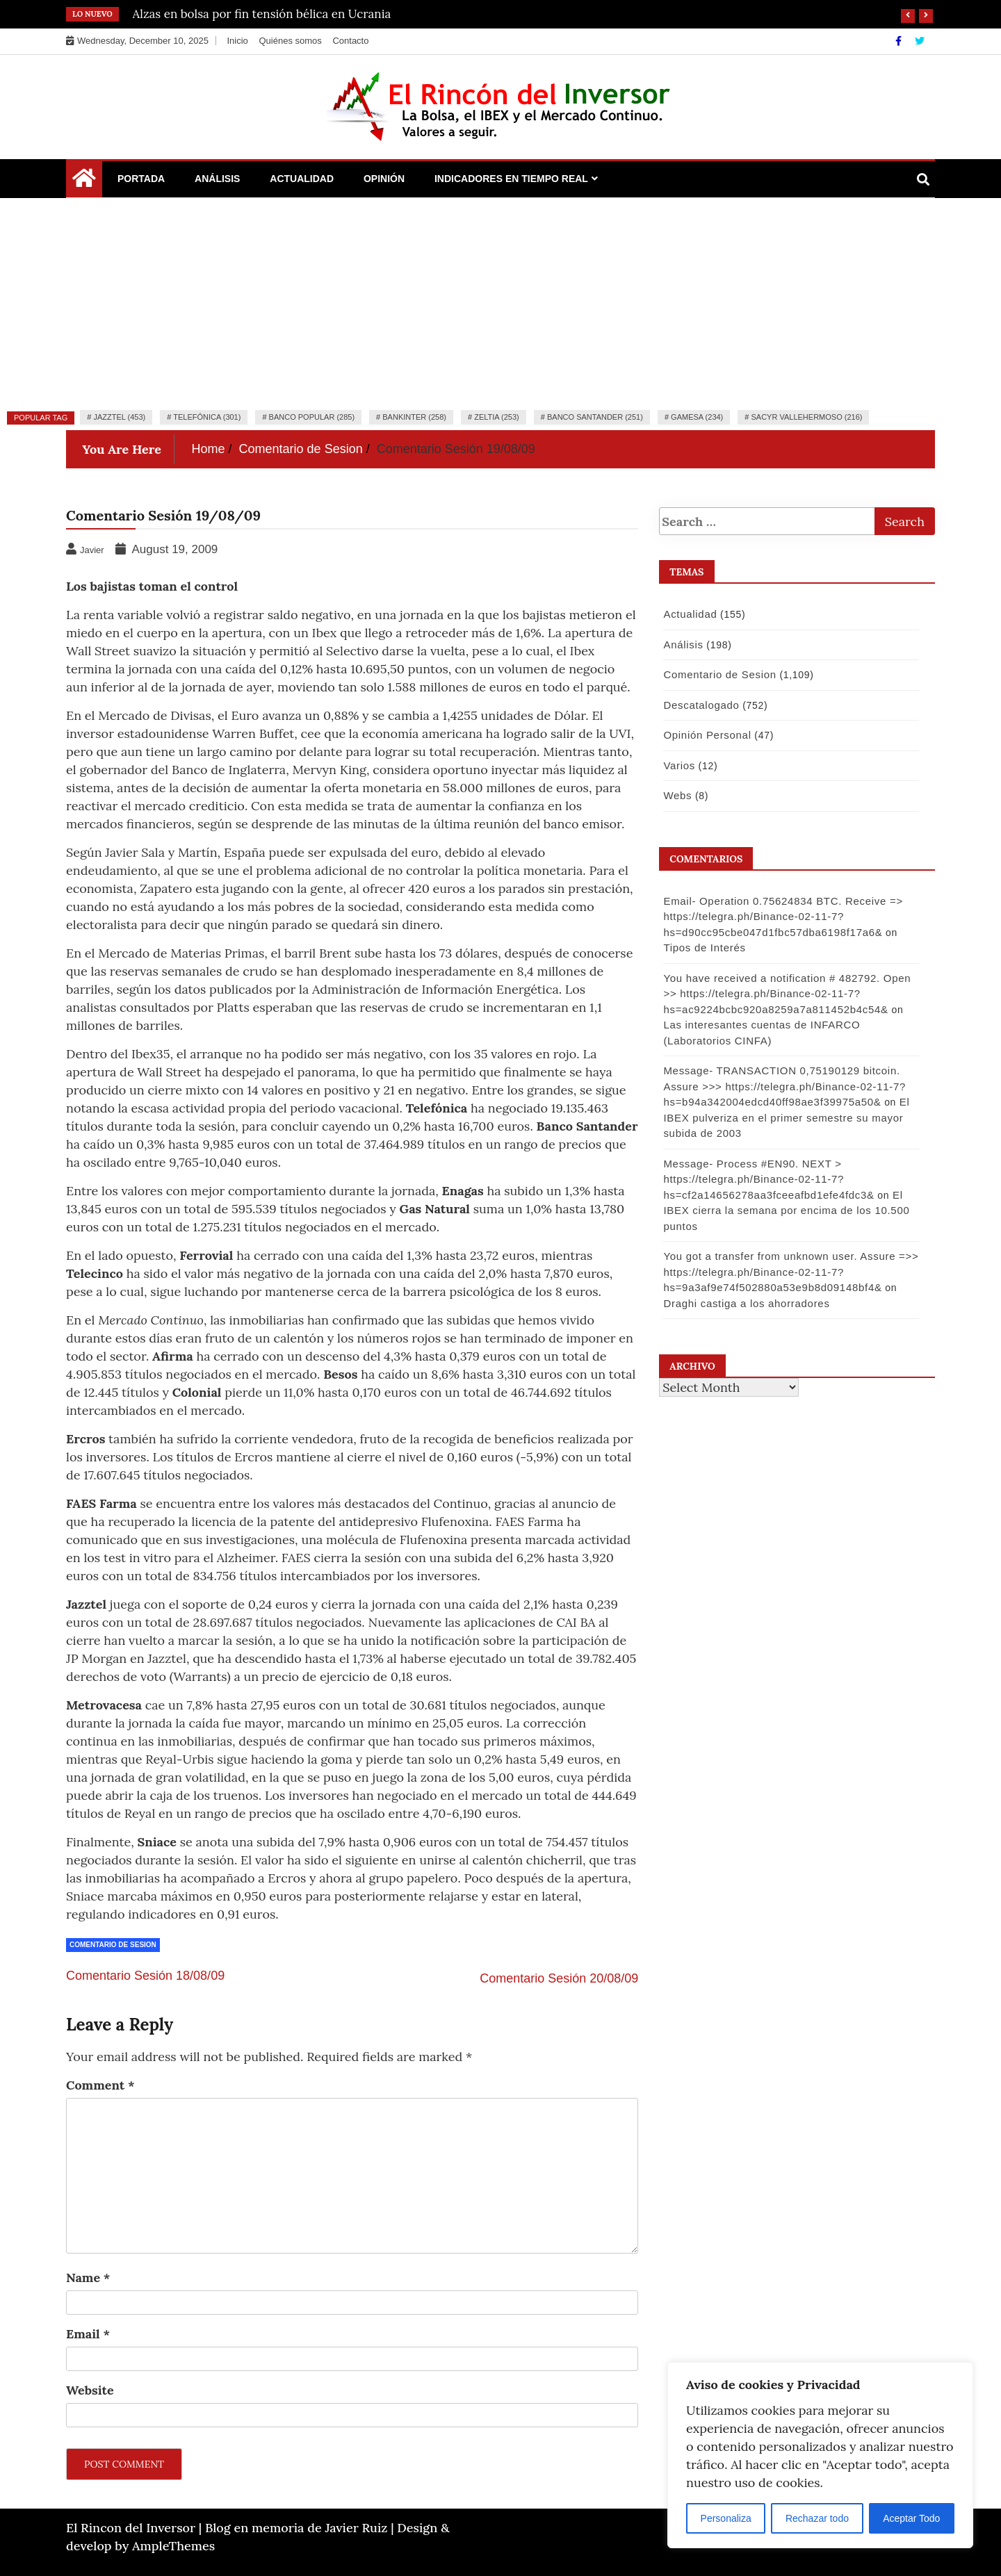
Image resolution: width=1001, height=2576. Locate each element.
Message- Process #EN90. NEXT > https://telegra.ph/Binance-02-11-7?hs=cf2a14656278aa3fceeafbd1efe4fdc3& (766, 1179)
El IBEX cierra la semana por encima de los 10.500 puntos (784, 1210)
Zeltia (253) (496, 417)
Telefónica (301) (207, 417)
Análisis (217, 178)
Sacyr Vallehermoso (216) (806, 417)
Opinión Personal (705, 735)
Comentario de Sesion (113, 1945)
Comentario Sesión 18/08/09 (145, 1976)
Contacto (350, 40)
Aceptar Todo (911, 2518)
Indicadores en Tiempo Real (511, 178)
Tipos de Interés (702, 947)
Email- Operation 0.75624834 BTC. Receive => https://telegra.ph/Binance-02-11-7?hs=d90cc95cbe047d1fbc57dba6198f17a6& (780, 916)
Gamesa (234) (697, 417)
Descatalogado (699, 705)
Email (88, 2334)
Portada (141, 178)
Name (88, 2278)
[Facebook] (899, 41)
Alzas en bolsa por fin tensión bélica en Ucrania (262, 14)
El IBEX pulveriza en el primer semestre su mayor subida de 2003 (784, 1117)
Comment (100, 2085)
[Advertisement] (500, 302)
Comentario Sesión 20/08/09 (559, 1978)
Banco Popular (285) (312, 417)
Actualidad (302, 178)
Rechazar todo (817, 2518)
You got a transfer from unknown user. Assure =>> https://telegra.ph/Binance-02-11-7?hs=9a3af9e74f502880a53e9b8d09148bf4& (788, 1271)
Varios (677, 765)
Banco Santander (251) (595, 417)
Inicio (237, 40)
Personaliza (726, 2518)
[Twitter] (920, 41)
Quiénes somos (290, 40)
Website (90, 2390)
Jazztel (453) (119, 417)
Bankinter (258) (414, 417)
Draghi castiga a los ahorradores (744, 1303)
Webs (675, 795)
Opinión (384, 178)
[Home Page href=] (84, 181)
